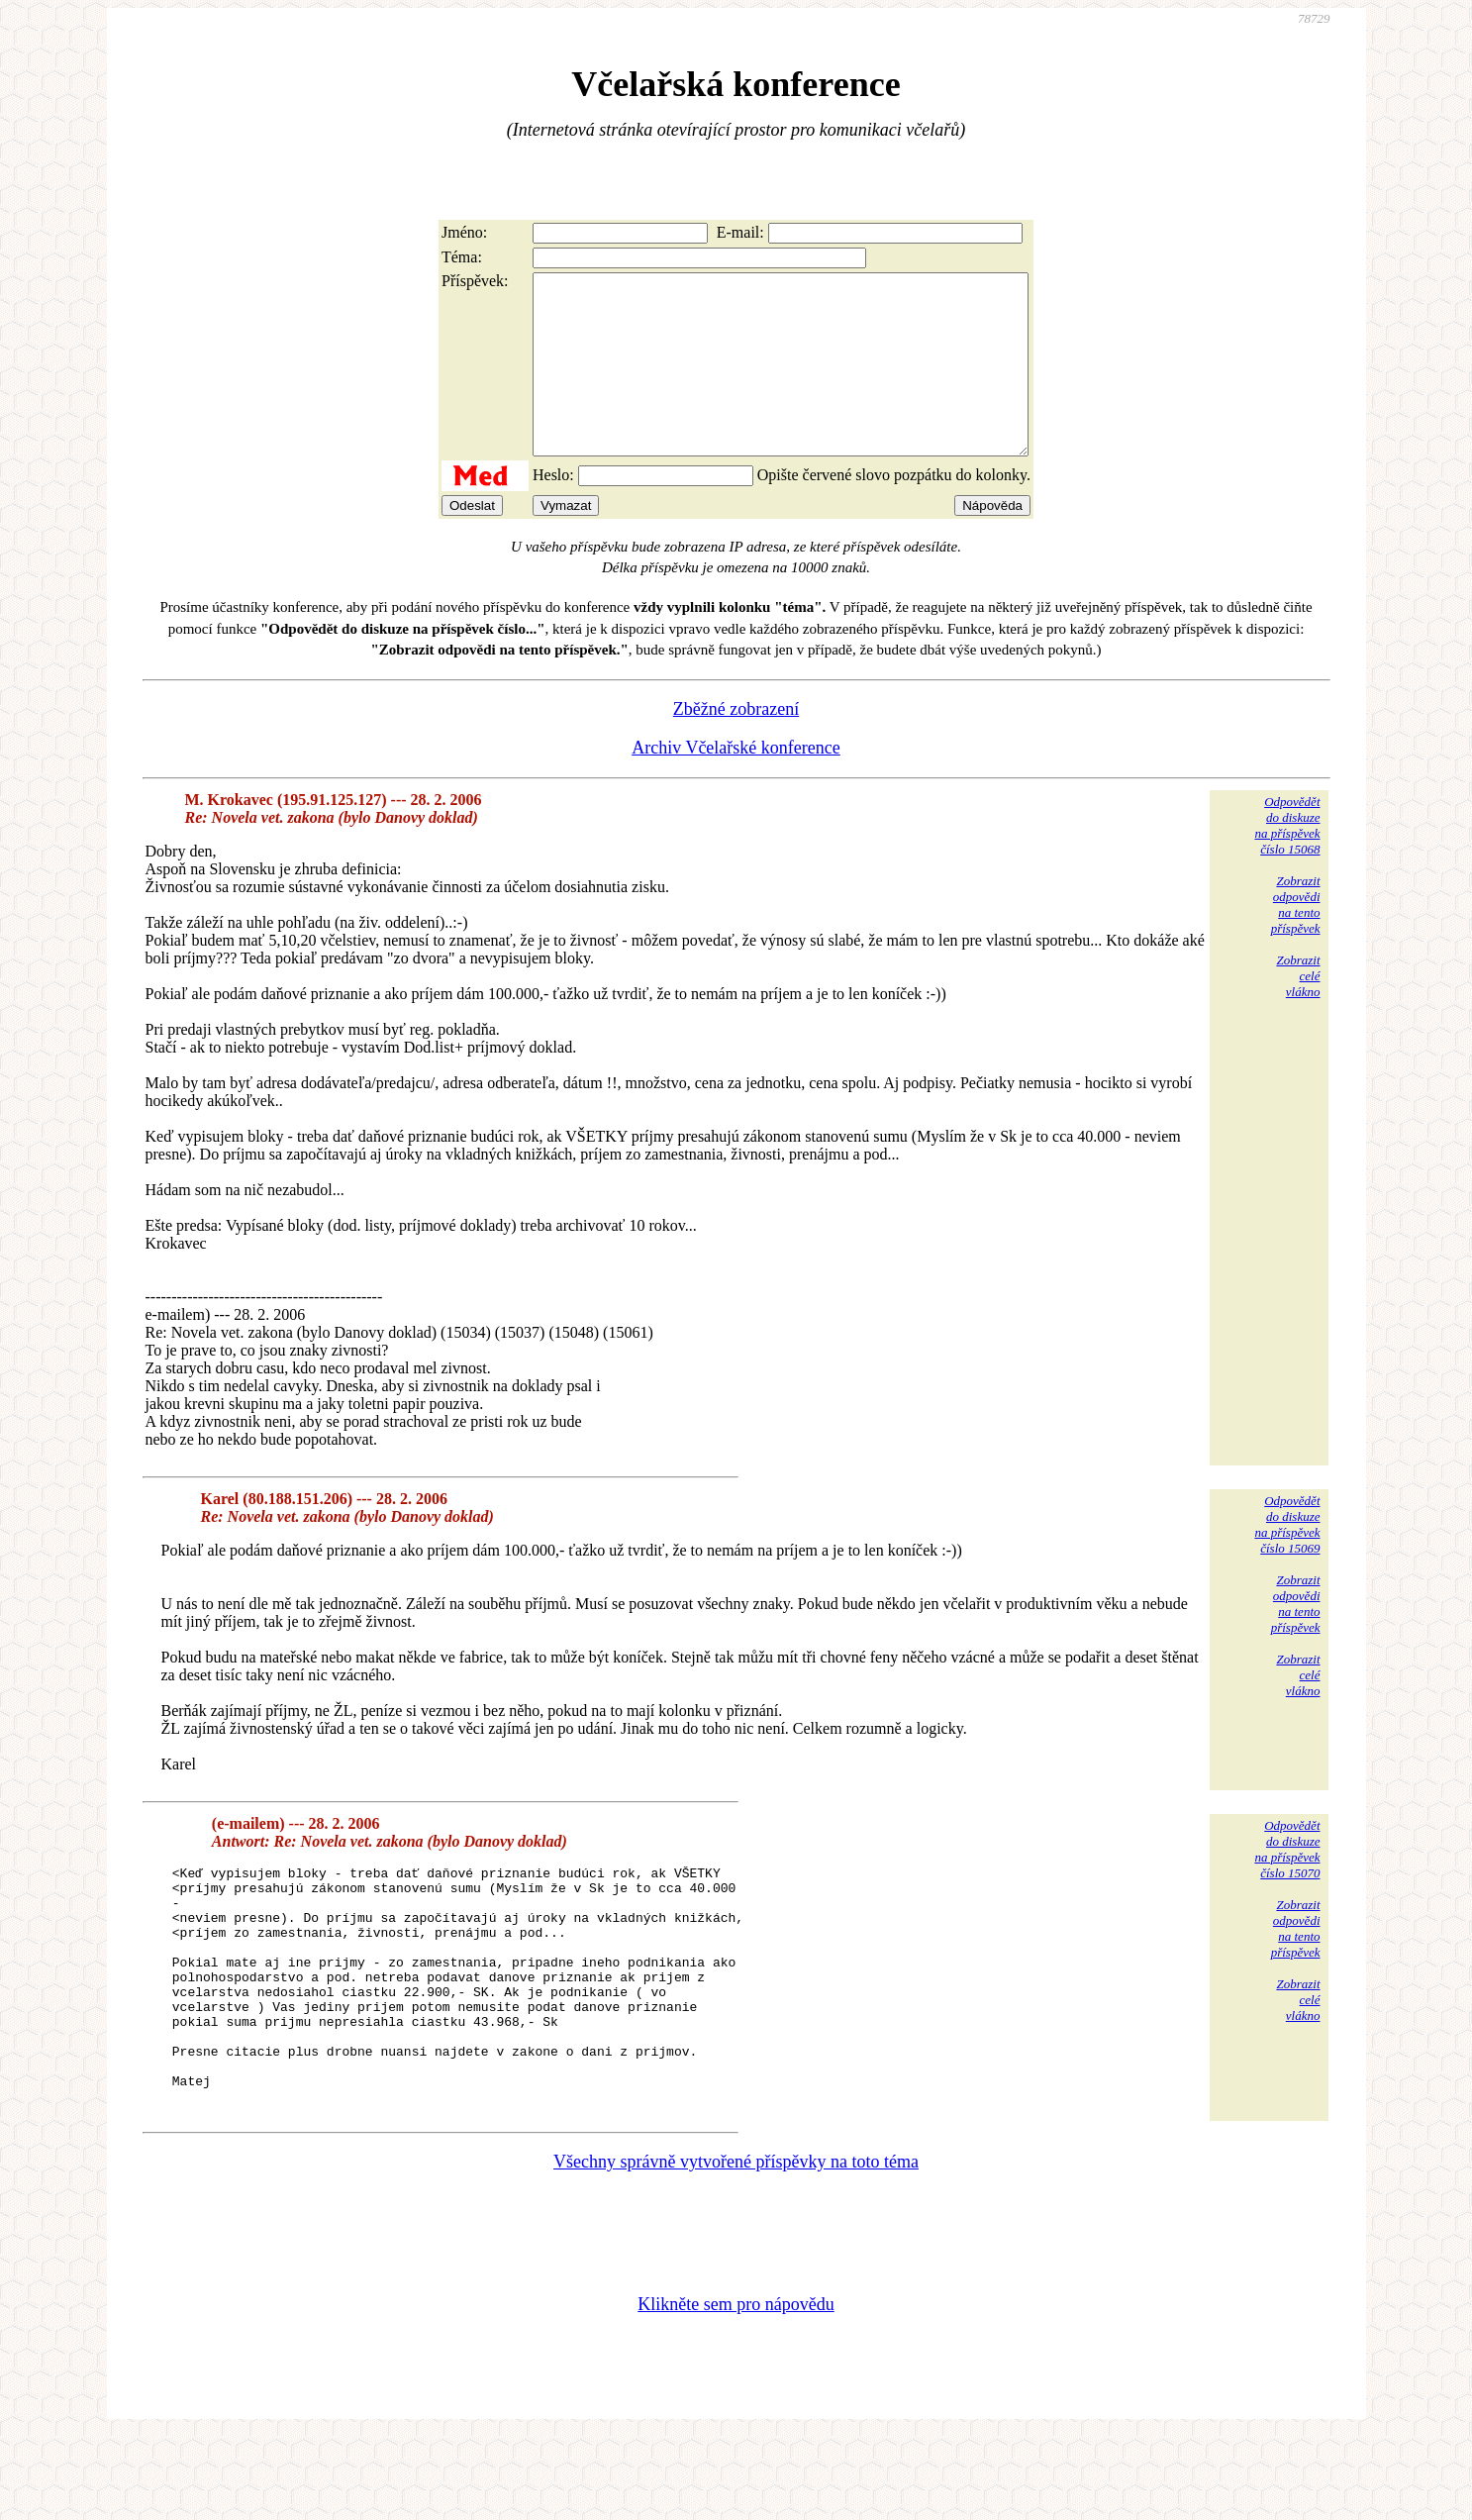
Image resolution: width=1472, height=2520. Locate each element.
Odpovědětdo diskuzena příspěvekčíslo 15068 (1287, 861)
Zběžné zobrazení (736, 745)
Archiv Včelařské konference (736, 783)
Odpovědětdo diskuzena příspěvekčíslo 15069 (1287, 1560)
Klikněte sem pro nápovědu (736, 2387)
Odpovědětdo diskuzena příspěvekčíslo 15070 (1287, 1885)
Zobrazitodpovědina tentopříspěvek (1296, 940)
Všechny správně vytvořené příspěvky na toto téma (736, 2245)
